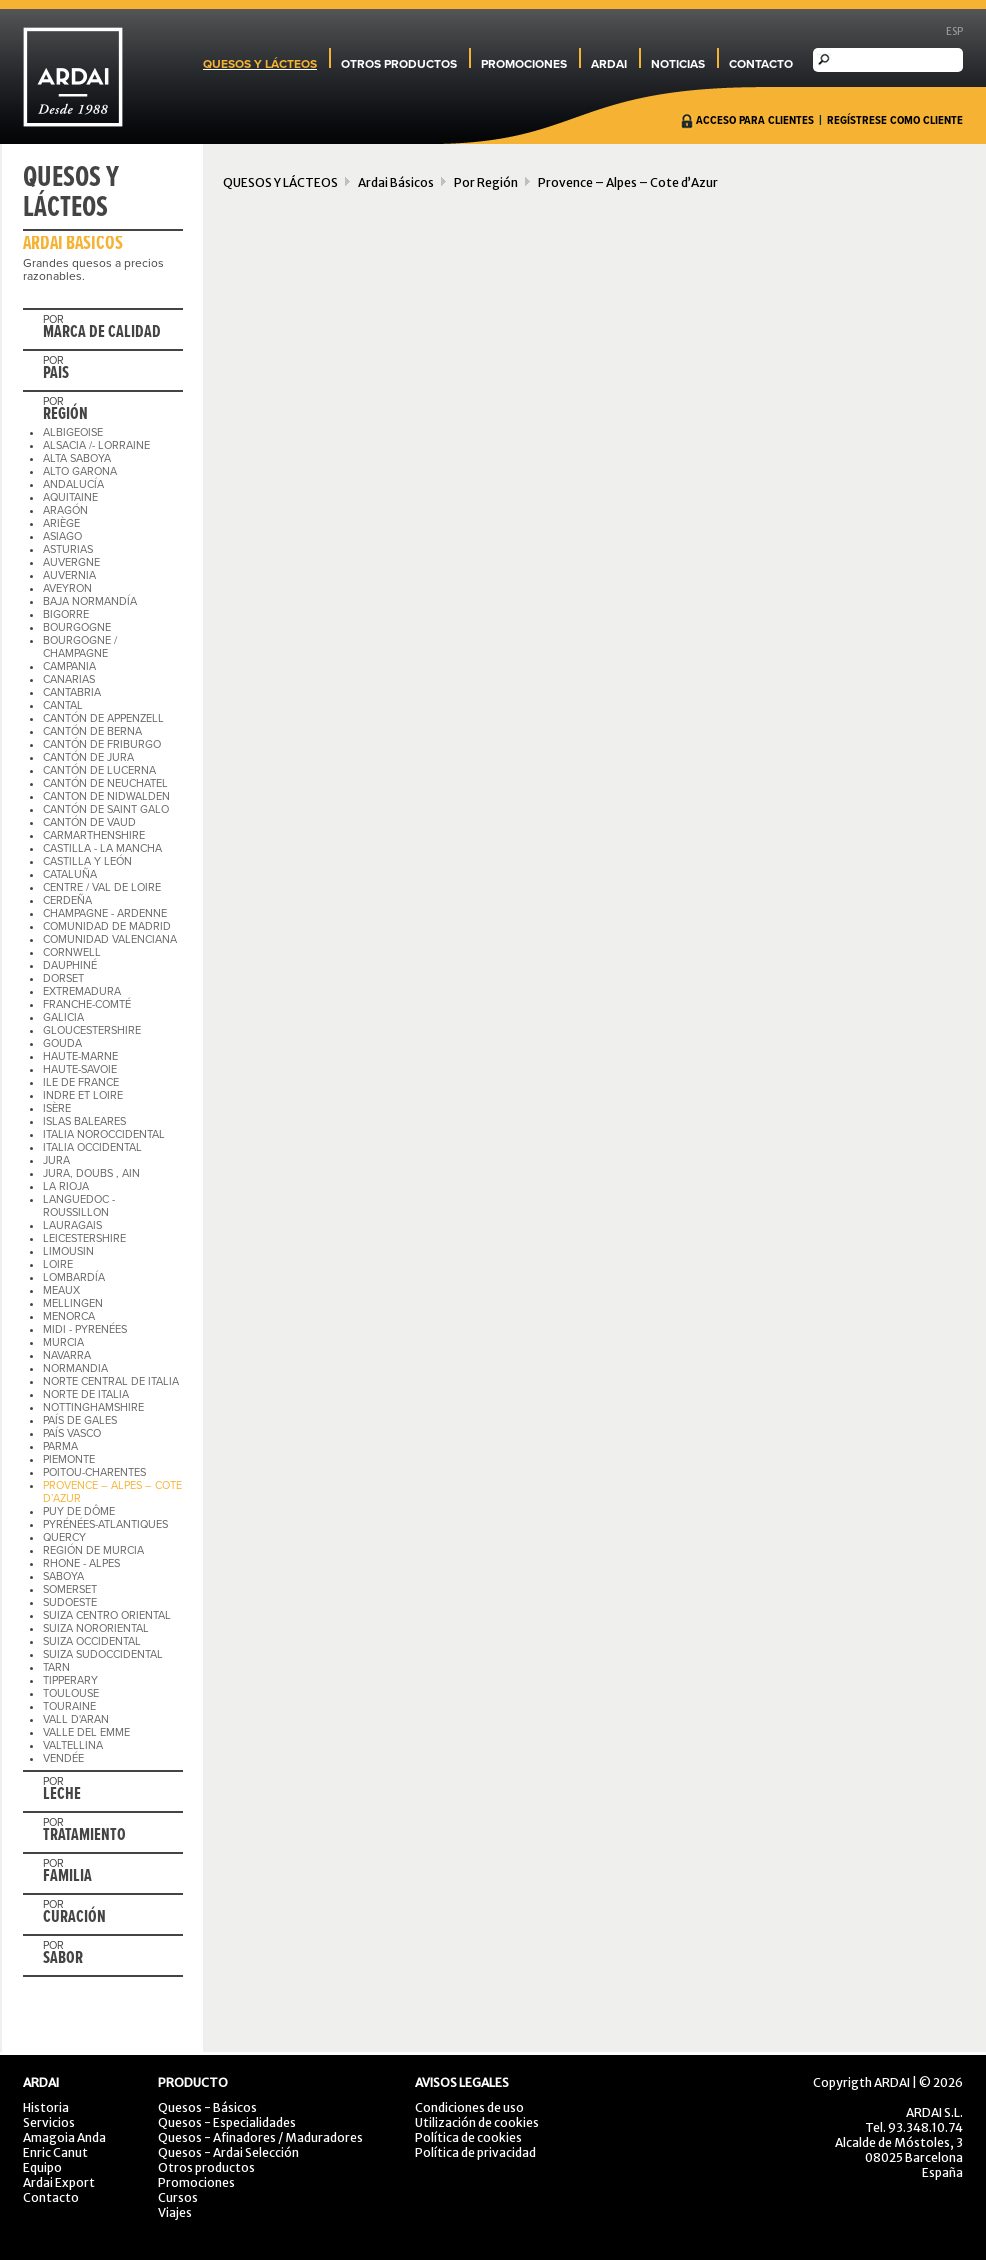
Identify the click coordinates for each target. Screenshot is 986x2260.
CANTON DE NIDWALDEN (106, 796)
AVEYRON (67, 588)
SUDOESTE (70, 1602)
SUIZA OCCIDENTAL (92, 1641)
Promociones (196, 2182)
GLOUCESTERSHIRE (92, 1030)
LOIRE (58, 1264)
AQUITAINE (70, 497)
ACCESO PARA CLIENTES (755, 121)
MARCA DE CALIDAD (102, 333)
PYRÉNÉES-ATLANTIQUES (105, 1524)
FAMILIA (67, 1877)
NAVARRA (67, 1355)
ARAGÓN (65, 510)
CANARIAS (69, 679)
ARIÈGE (61, 523)
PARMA (60, 1446)
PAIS (56, 374)
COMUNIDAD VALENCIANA (110, 939)
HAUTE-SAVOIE (80, 1069)
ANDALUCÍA (73, 484)
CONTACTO (761, 64)
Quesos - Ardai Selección (228, 2152)
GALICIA (63, 1017)
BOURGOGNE (77, 627)
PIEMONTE (69, 1459)
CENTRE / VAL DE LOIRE (102, 887)
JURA (56, 1160)
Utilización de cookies (477, 2122)
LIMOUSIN (68, 1251)
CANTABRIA (72, 692)
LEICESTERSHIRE (84, 1238)
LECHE (62, 1795)
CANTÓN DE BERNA (92, 731)
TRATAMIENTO (84, 1836)
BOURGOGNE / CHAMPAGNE (80, 647)
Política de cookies (468, 2137)
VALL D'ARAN (76, 1719)
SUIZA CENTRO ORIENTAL (107, 1615)
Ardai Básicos (396, 182)
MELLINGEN (73, 1303)
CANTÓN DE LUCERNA (99, 770)
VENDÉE (63, 1758)
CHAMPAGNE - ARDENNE (105, 913)
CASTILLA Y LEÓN (87, 861)
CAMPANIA (69, 666)
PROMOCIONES (524, 64)
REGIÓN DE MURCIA (93, 1550)
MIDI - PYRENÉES (85, 1329)
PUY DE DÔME (79, 1511)
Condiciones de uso (469, 2107)
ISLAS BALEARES (84, 1121)
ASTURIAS (68, 549)
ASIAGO (62, 536)
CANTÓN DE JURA (88, 757)
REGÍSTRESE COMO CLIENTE (895, 121)
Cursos (178, 2197)
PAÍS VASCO (72, 1433)
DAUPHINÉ (70, 965)
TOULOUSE (71, 1693)
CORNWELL (72, 952)
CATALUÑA (70, 874)
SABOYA (63, 1576)
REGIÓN (65, 415)
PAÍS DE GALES (80, 1420)
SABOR (63, 1959)
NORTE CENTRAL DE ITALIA (111, 1381)
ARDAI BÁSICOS (73, 244)
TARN (56, 1667)
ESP (954, 31)
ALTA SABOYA (77, 458)
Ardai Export (59, 2182)
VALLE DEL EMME (86, 1732)
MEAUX (61, 1290)
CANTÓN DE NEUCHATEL (105, 783)
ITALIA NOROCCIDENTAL (104, 1134)
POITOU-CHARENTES (94, 1472)
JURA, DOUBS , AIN (91, 1173)
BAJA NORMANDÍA (90, 601)
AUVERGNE (71, 562)
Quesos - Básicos (207, 2107)
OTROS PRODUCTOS (399, 64)
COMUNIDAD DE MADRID (107, 926)
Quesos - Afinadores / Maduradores (260, 2137)
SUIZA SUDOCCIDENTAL (103, 1654)
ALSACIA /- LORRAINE (96, 445)
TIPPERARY (70, 1680)
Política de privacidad (475, 2152)
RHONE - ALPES (81, 1563)
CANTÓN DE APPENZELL (103, 718)
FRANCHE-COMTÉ (87, 1004)
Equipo (42, 2167)
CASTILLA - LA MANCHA (102, 848)
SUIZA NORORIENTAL (96, 1628)
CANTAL (63, 705)
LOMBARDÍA (74, 1277)
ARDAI (609, 64)
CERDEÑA (67, 900)
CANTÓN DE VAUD (89, 822)
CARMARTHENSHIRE (94, 835)
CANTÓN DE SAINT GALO (106, 809)
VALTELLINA (73, 1745)
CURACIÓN (74, 1918)
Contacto (51, 2197)
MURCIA (63, 1342)
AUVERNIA (69, 575)
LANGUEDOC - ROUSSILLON (79, 1206)
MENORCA (69, 1316)
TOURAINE (69, 1706)
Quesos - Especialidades (227, 2122)
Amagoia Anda (64, 2137)
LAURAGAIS (72, 1225)
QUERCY (64, 1537)
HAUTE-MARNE (80, 1056)
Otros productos (206, 2167)
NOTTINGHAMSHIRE (93, 1407)
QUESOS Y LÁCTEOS (260, 64)
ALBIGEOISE (73, 432)
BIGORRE (66, 614)
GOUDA (62, 1043)
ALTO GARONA (80, 471)
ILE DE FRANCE (81, 1082)
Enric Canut (55, 2152)
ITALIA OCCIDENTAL (92, 1147)
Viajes (175, 2212)
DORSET (63, 978)
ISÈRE (57, 1108)
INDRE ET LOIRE (83, 1095)
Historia (46, 2107)
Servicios (49, 2122)
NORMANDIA (75, 1368)
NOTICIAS (678, 64)
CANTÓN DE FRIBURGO (102, 744)
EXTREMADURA (82, 991)
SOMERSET (70, 1589)
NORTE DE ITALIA (86, 1394)
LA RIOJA (66, 1186)
